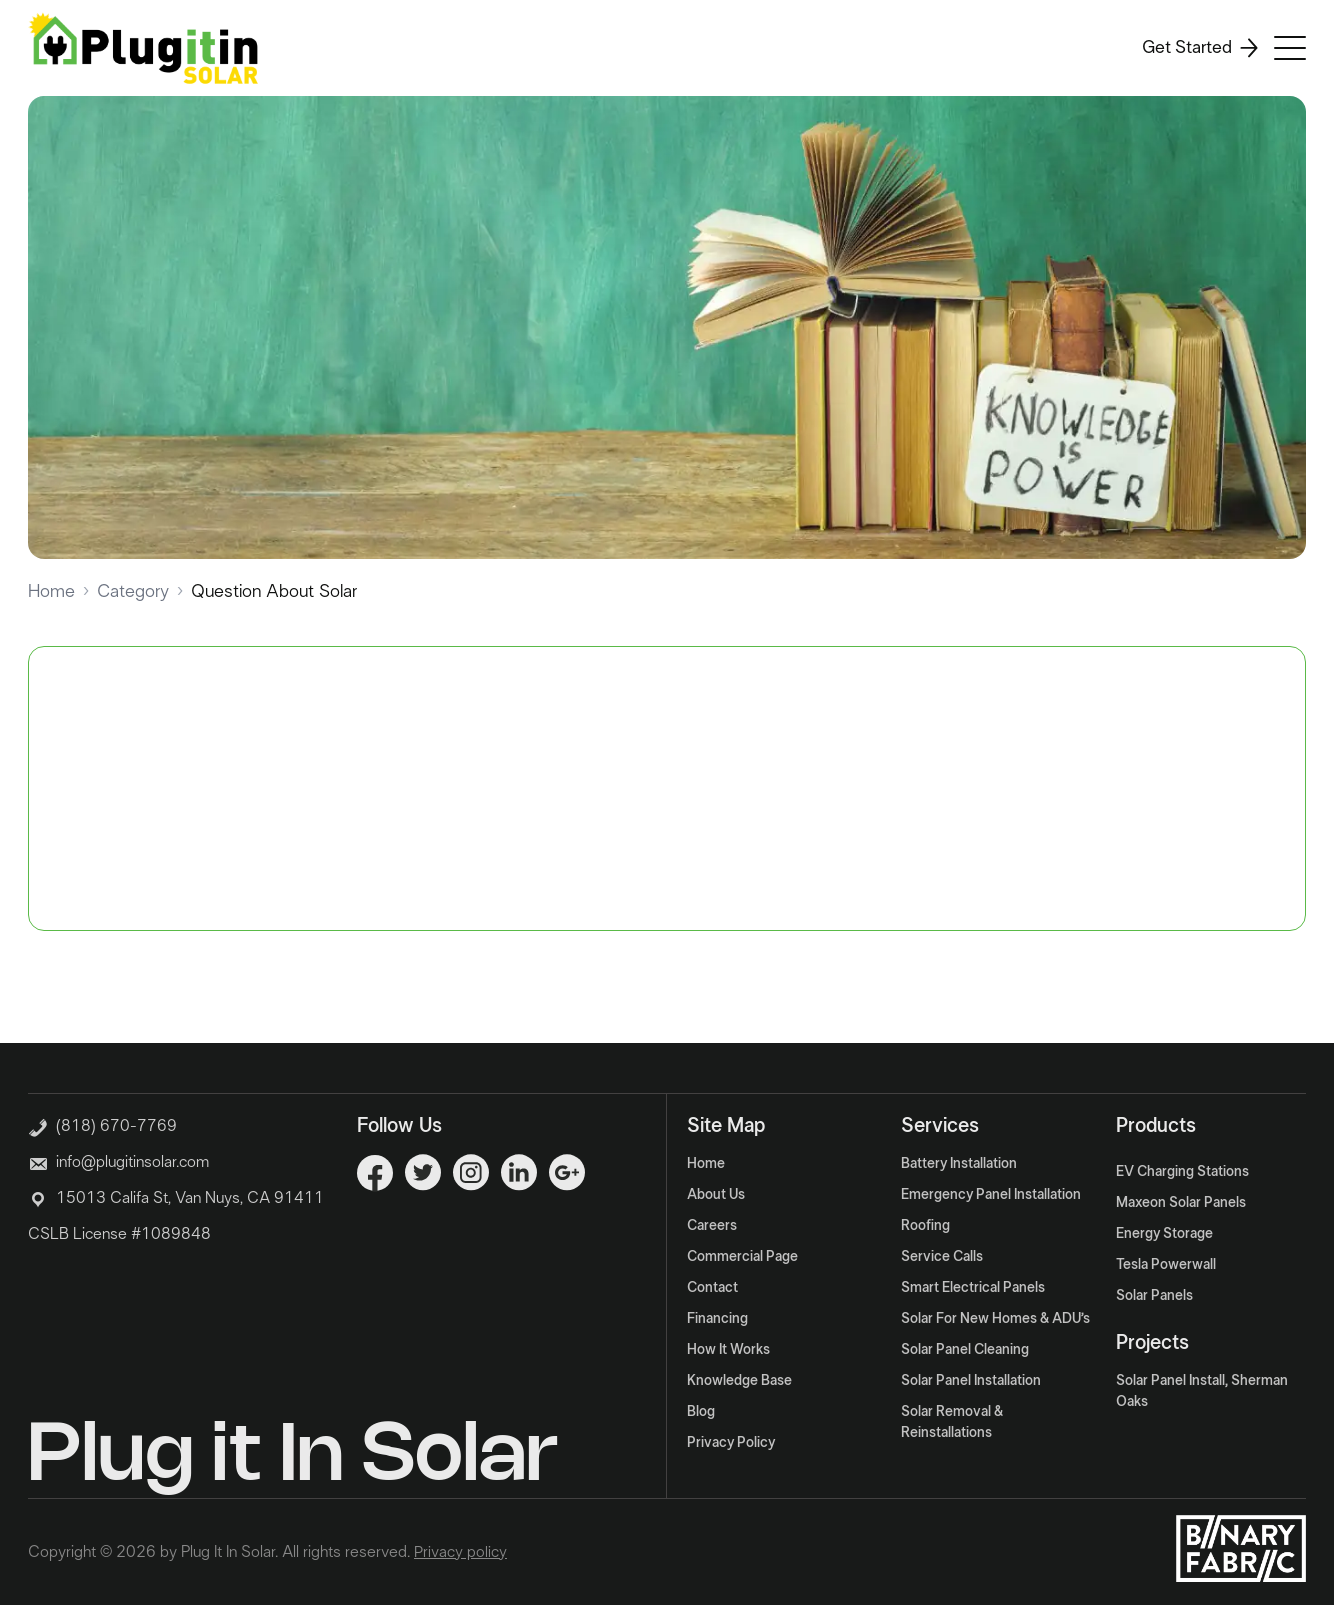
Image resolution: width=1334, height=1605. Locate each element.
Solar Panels (1154, 1296)
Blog (701, 1412)
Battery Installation (959, 1164)
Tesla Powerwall (1166, 1265)
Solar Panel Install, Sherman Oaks (1202, 1391)
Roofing (925, 1226)
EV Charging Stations (1182, 1172)
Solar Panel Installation (971, 1381)
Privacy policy (460, 1552)
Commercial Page (742, 1257)
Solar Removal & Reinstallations (952, 1422)
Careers (712, 1226)
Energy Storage (1164, 1234)
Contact (712, 1288)
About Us (716, 1195)
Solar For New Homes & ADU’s (995, 1319)
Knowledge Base (739, 1381)
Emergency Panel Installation (991, 1195)
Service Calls (942, 1257)
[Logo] (143, 48)
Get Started (1199, 47)
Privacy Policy (731, 1443)
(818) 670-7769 (102, 1124)
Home (51, 592)
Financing (717, 1319)
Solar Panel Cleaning (965, 1350)
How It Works (728, 1350)
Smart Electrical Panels (973, 1288)
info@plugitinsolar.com (132, 1162)
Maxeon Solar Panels (1181, 1203)
